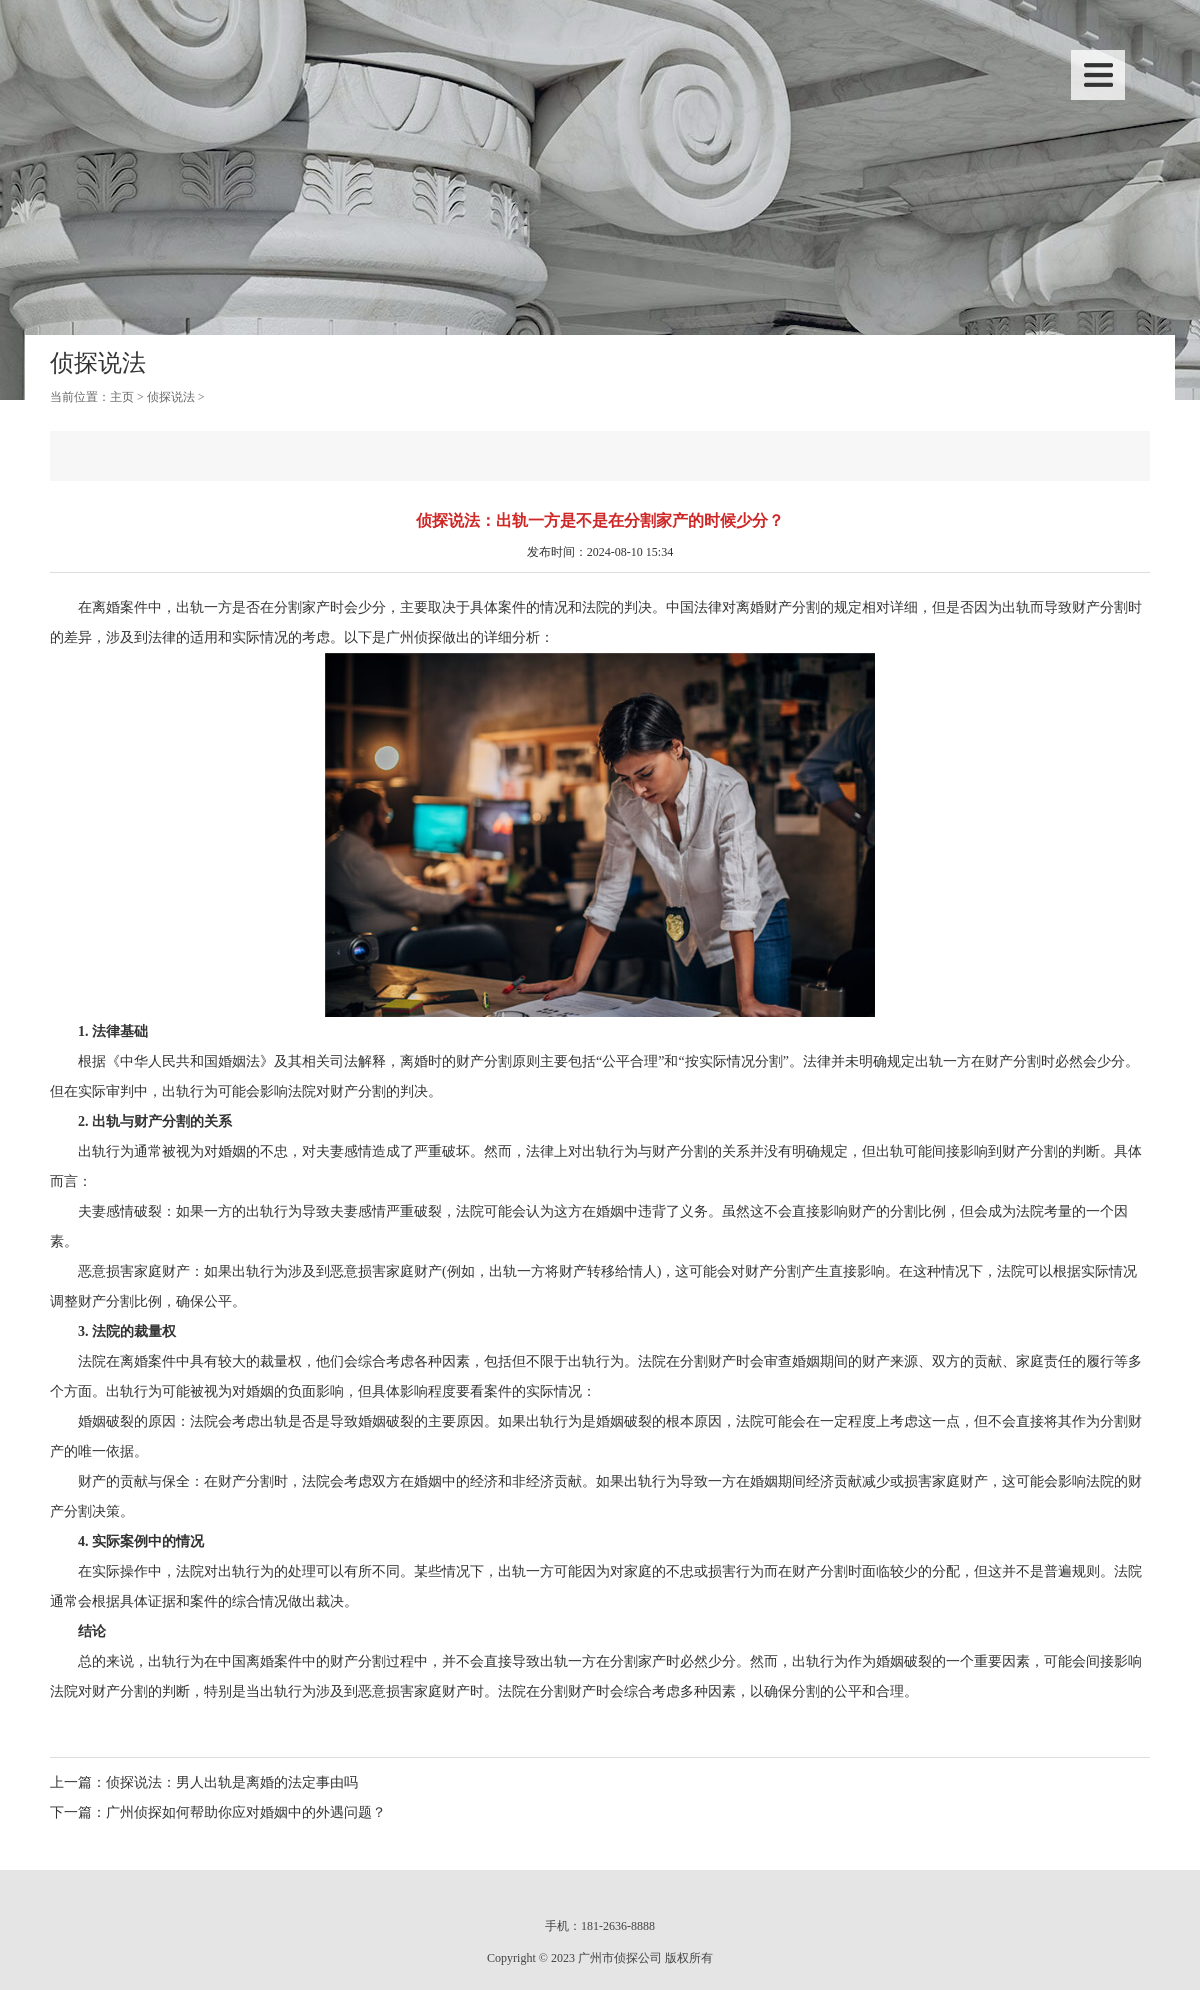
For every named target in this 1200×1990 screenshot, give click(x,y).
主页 (122, 397)
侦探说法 (171, 397)
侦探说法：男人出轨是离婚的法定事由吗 (232, 1782)
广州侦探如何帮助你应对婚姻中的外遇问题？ (246, 1812)
